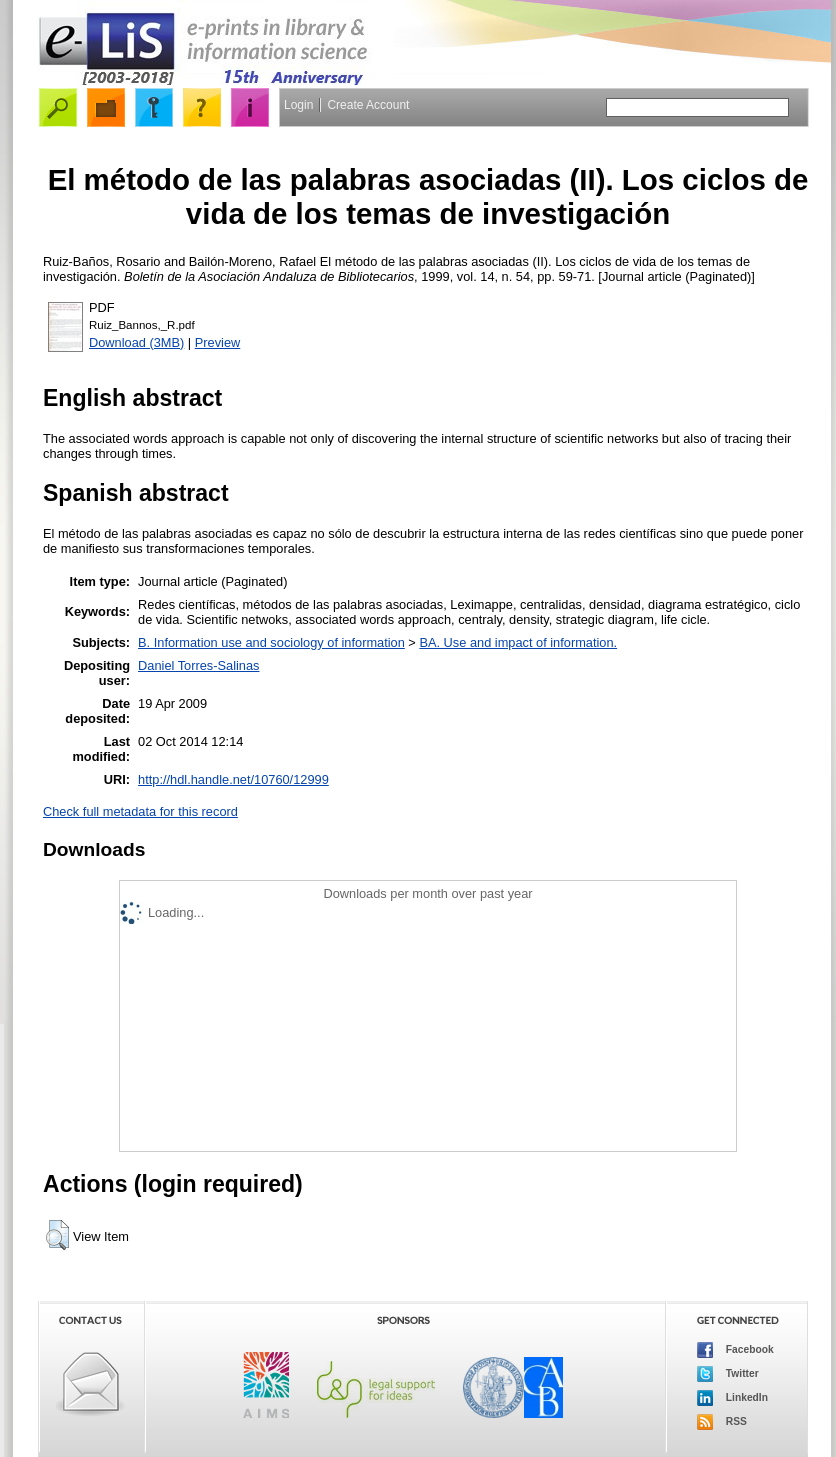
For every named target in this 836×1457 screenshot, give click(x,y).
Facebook (735, 1350)
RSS (722, 1422)
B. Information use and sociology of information (271, 642)
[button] (57, 1235)
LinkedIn (732, 1398)
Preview (218, 342)
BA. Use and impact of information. (518, 642)
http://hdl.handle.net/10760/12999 (233, 779)
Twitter (728, 1374)
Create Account (368, 105)
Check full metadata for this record (140, 811)
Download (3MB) (136, 342)
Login (298, 105)
